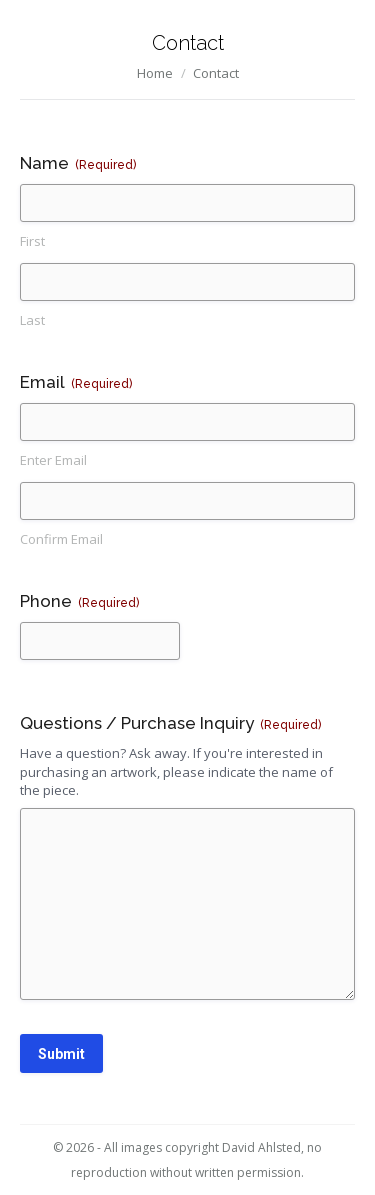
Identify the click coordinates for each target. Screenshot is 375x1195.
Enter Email (53, 460)
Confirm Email (61, 539)
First (32, 241)
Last (32, 320)
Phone (79, 601)
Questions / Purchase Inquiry (170, 723)
